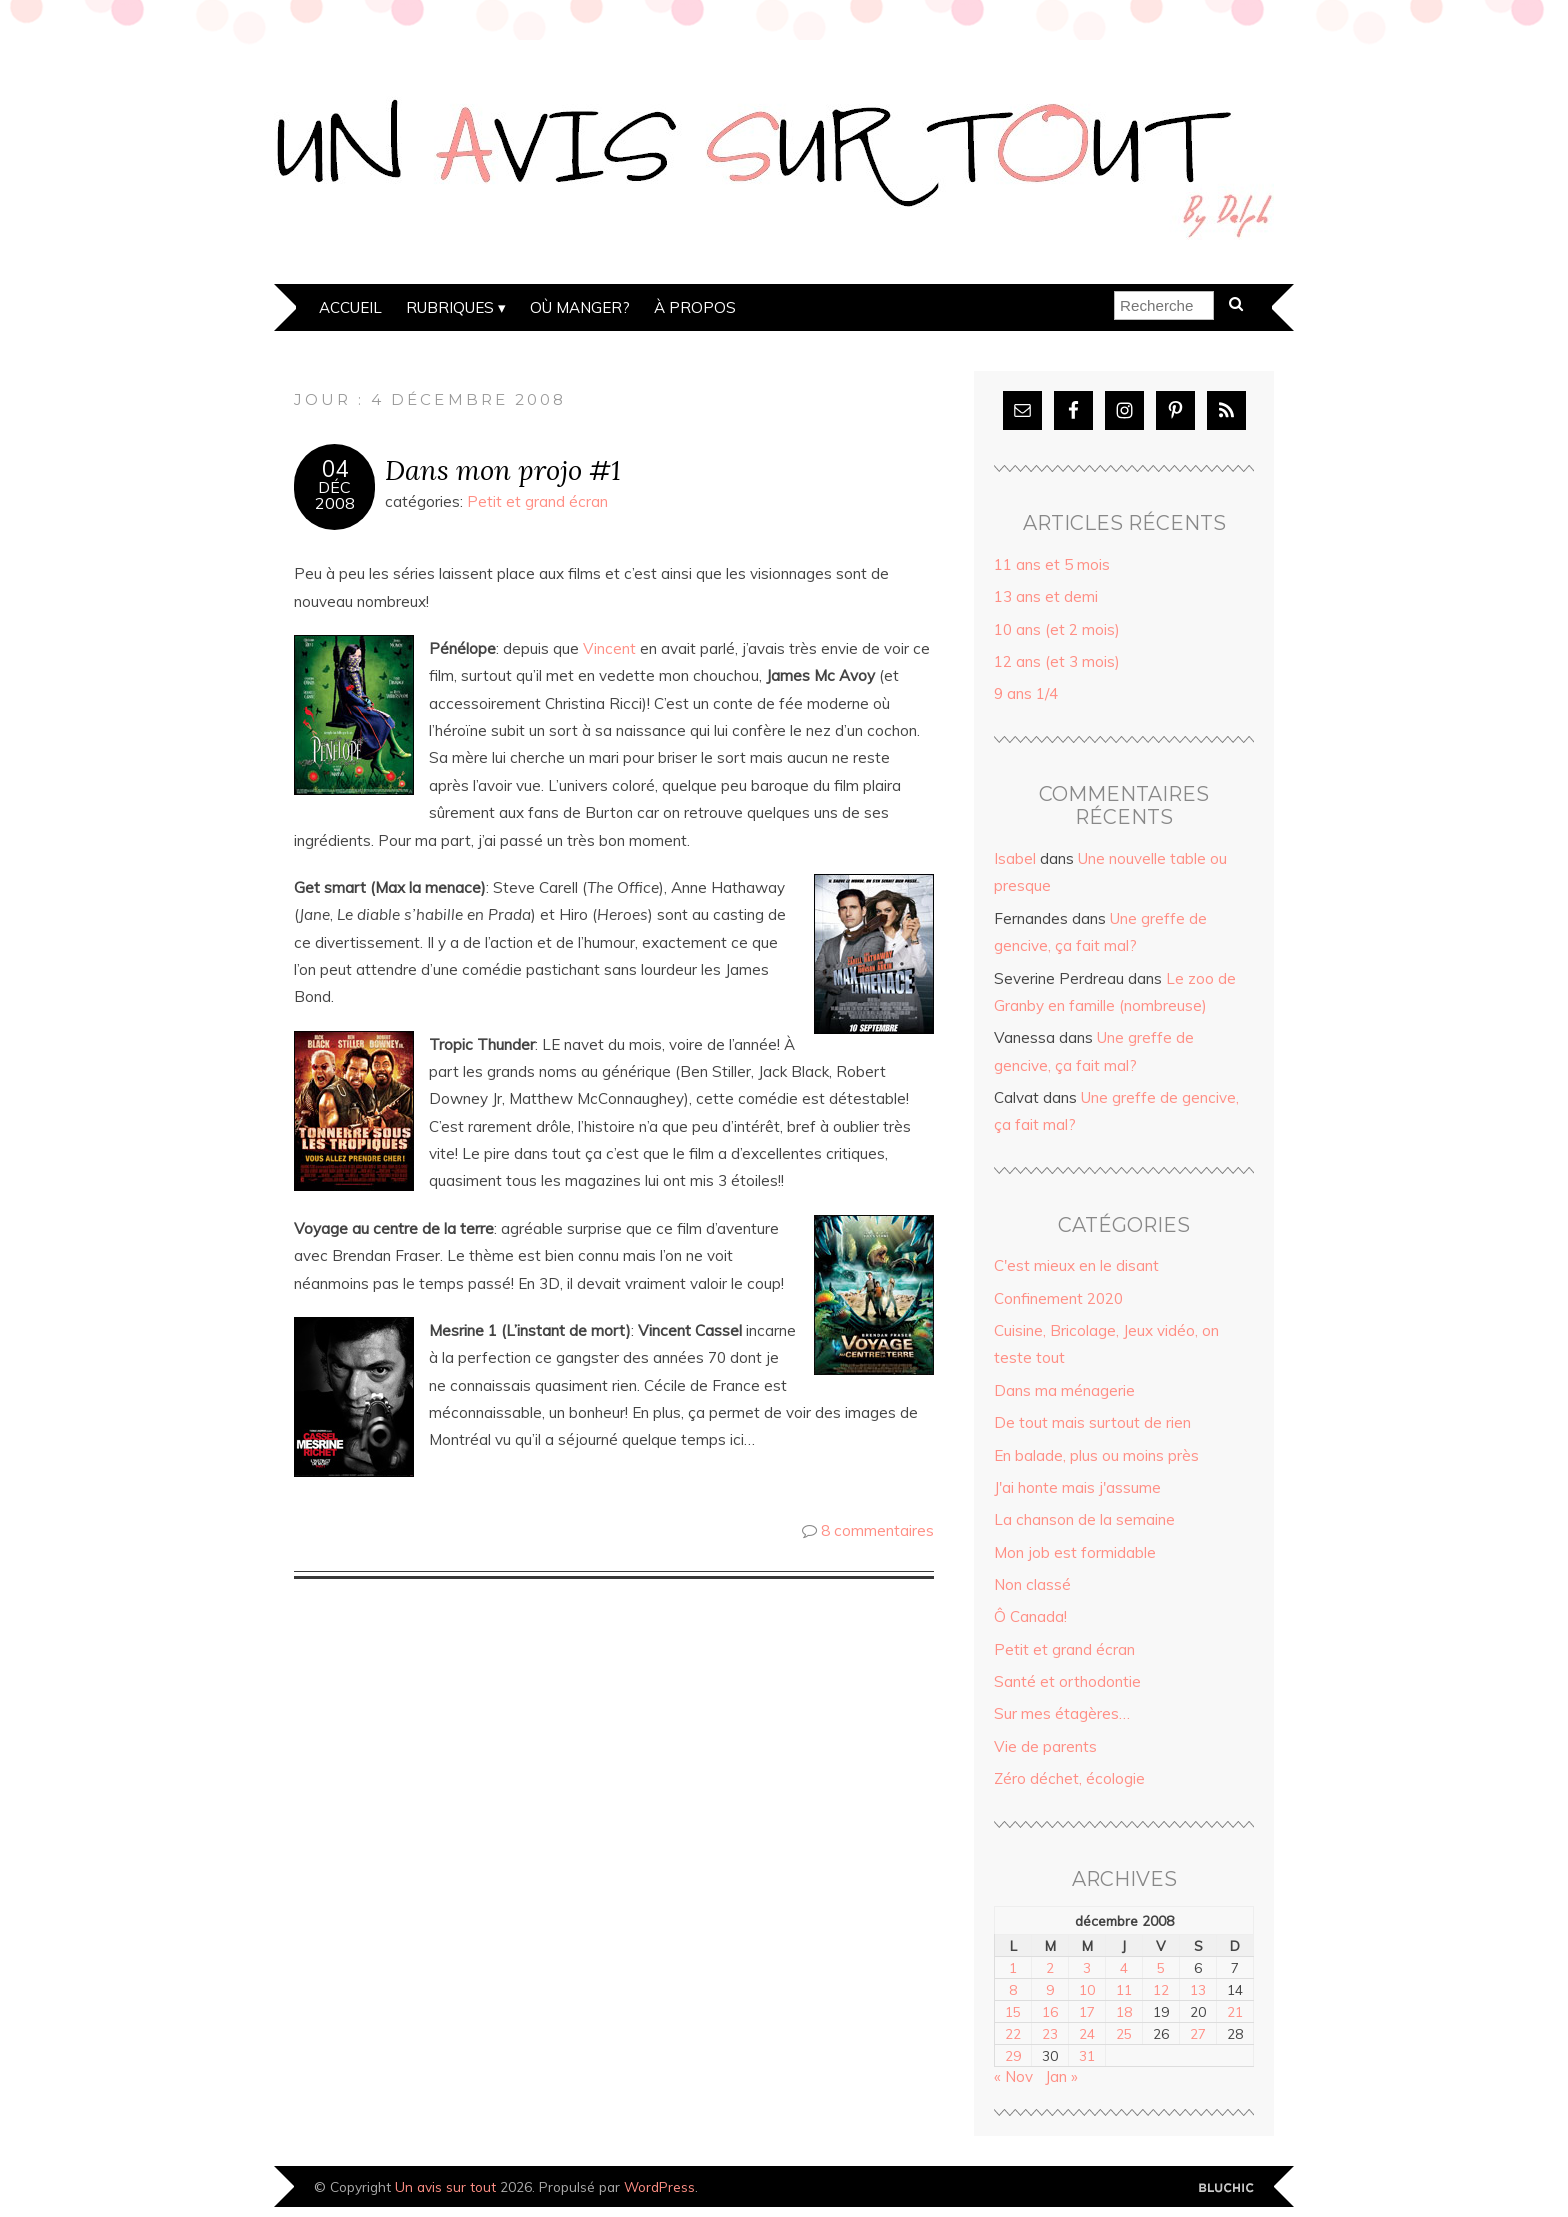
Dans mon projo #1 (503, 469)
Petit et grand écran (537, 501)
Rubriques (450, 307)
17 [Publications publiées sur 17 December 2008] (1087, 2011)
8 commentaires (877, 1530)
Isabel (1015, 858)
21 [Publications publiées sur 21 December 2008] (1235, 2011)
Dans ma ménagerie (1064, 1390)
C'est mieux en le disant (1076, 1265)
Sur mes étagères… (1062, 1713)
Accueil (350, 307)
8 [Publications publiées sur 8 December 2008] (1013, 1989)
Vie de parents (1045, 1746)
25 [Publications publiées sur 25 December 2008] (1124, 2033)
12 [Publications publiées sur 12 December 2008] (1161, 1989)
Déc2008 (335, 495)
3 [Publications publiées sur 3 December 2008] (1087, 1967)
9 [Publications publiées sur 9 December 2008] (1050, 1989)
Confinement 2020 (1058, 1298)
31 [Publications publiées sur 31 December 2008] (1087, 2055)
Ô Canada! (1030, 1616)
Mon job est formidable (1075, 1552)
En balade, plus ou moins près (1096, 1455)
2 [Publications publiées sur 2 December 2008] (1050, 1967)
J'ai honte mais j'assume (1077, 1487)
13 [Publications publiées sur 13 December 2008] (1198, 1989)
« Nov (1013, 2076)
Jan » (1061, 2076)
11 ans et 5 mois (1052, 564)
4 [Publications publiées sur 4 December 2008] (1124, 1967)
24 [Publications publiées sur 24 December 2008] (1087, 2033)
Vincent (609, 648)
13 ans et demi (1046, 596)
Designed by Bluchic (1226, 2188)
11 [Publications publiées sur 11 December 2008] (1124, 1989)
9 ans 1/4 (1026, 693)
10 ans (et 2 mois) (1057, 629)
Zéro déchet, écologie (1069, 1778)
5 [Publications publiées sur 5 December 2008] (1161, 1967)
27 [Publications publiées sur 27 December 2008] (1198, 2033)
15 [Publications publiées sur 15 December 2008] (1013, 2011)
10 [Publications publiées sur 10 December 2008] (1087, 1989)
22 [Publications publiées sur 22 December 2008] (1013, 2033)
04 (335, 469)
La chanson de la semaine (1084, 1519)
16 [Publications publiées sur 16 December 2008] (1050, 2011)
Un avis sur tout (445, 2186)
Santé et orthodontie (1067, 1681)
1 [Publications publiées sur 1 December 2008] (1013, 1967)
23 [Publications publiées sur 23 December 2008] (1050, 2033)
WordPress (659, 2186)
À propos (695, 307)
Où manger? (580, 307)
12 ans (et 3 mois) (1057, 661)
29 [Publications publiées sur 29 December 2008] (1013, 2055)
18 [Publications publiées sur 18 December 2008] (1124, 2011)
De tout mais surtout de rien (1092, 1422)
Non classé (1032, 1584)
